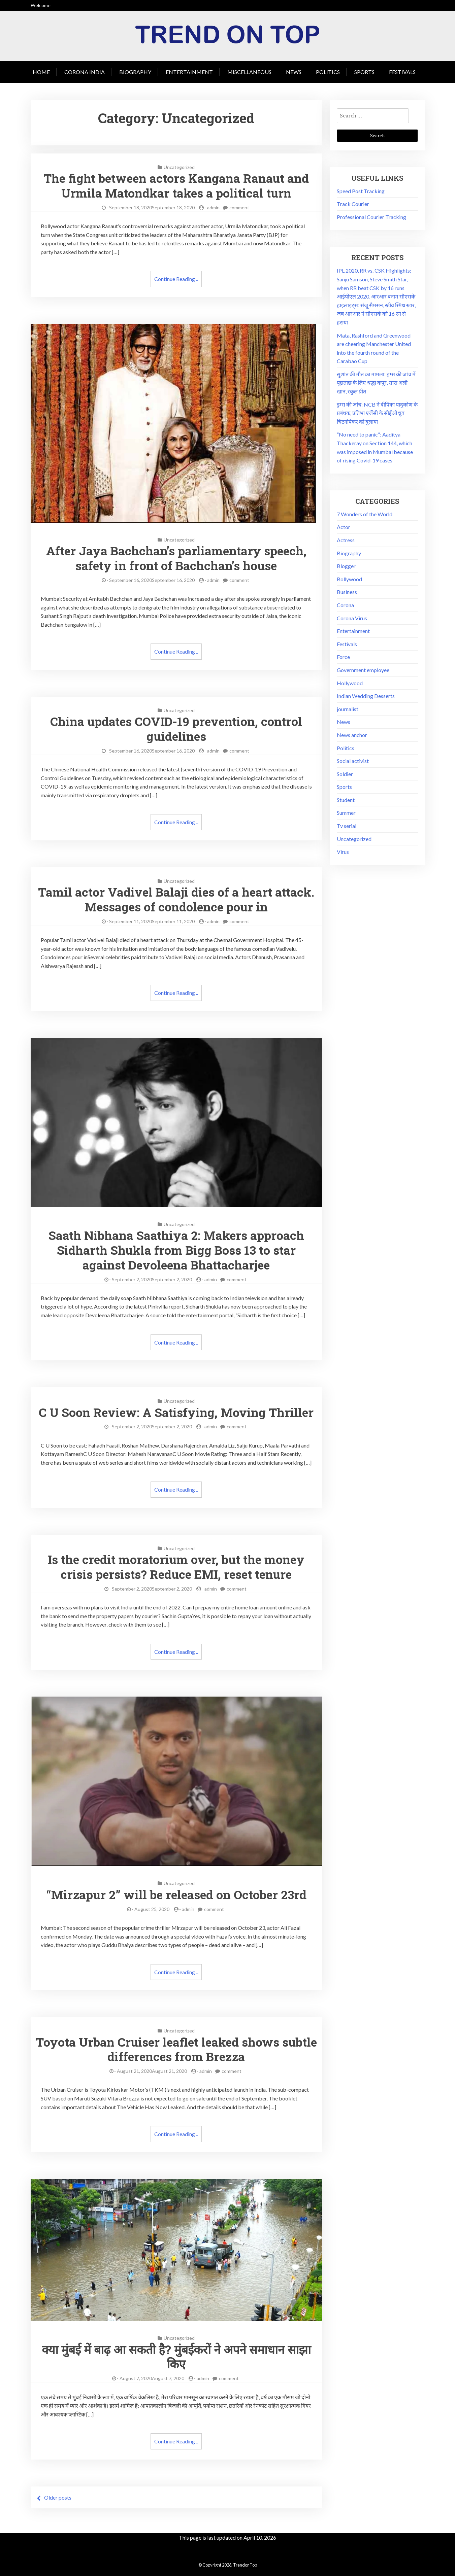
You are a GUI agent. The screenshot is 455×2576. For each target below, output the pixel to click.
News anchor (352, 735)
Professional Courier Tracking (371, 217)
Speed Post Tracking (361, 191)
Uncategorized (179, 167)
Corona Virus (352, 618)
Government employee (363, 670)
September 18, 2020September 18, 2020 (152, 207)
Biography (135, 72)
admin (213, 207)
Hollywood (350, 683)
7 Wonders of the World (364, 514)
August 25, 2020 (151, 1907)
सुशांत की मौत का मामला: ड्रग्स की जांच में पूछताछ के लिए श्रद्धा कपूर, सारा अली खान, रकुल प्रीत (376, 382)
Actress (346, 540)
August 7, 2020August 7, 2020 (152, 2375)
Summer (346, 812)
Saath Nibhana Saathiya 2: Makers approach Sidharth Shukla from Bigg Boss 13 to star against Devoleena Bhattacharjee (176, 1248)
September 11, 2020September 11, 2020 (152, 920)
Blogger (346, 566)
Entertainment (189, 72)
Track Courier (353, 204)
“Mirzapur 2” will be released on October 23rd (176, 1892)
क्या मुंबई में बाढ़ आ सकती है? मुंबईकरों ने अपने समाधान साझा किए (176, 2353)
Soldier (345, 774)
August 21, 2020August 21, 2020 (152, 2068)
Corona (345, 605)
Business (347, 592)
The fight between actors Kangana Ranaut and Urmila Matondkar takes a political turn (176, 185)
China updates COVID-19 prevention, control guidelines (176, 727)
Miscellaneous (249, 72)
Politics (328, 72)
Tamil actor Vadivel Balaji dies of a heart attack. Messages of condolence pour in (176, 898)
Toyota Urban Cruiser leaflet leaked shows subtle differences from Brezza (176, 2046)
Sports (364, 72)
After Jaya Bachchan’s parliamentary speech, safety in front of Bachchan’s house (176, 557)
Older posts (57, 2495)
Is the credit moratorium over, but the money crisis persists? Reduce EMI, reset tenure (176, 1565)
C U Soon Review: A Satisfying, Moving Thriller (176, 1410)
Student (346, 800)
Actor (343, 527)
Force (343, 657)
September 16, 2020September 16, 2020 (152, 579)
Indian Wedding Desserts (366, 696)
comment (239, 207)
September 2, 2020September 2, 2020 (152, 1277)
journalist (347, 709)
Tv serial (346, 826)
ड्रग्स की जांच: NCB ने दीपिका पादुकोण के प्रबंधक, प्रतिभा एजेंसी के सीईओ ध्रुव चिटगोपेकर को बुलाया (377, 413)
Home (41, 72)
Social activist (353, 761)
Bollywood (349, 579)
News (293, 72)
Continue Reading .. (176, 278)
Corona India (84, 72)
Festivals (402, 72)
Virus (343, 851)
